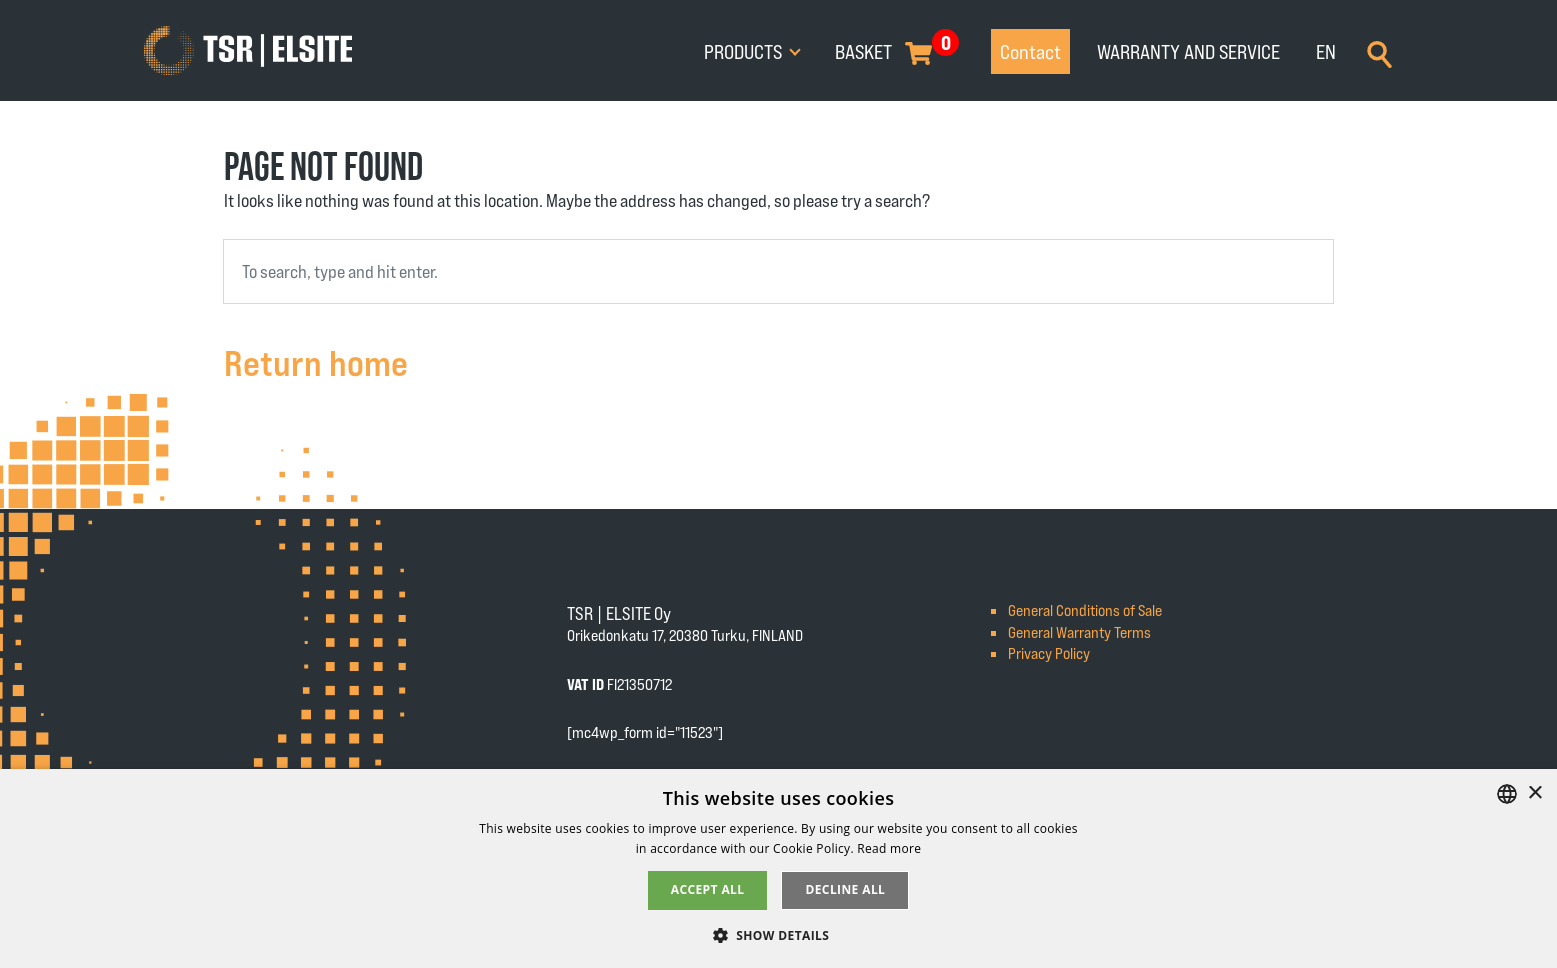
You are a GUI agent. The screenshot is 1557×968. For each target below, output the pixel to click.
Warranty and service (1188, 51)
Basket (863, 51)
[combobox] (778, 271)
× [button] (1534, 793)
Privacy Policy (1049, 652)
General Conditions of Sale (1085, 609)
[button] (779, 934)
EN (1326, 51)
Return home (316, 361)
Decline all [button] (845, 889)
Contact (1030, 51)
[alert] (778, 868)
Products (745, 51)
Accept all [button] (708, 889)
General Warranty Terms (1079, 631)
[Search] (1379, 52)
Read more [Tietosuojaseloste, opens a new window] (889, 848)
